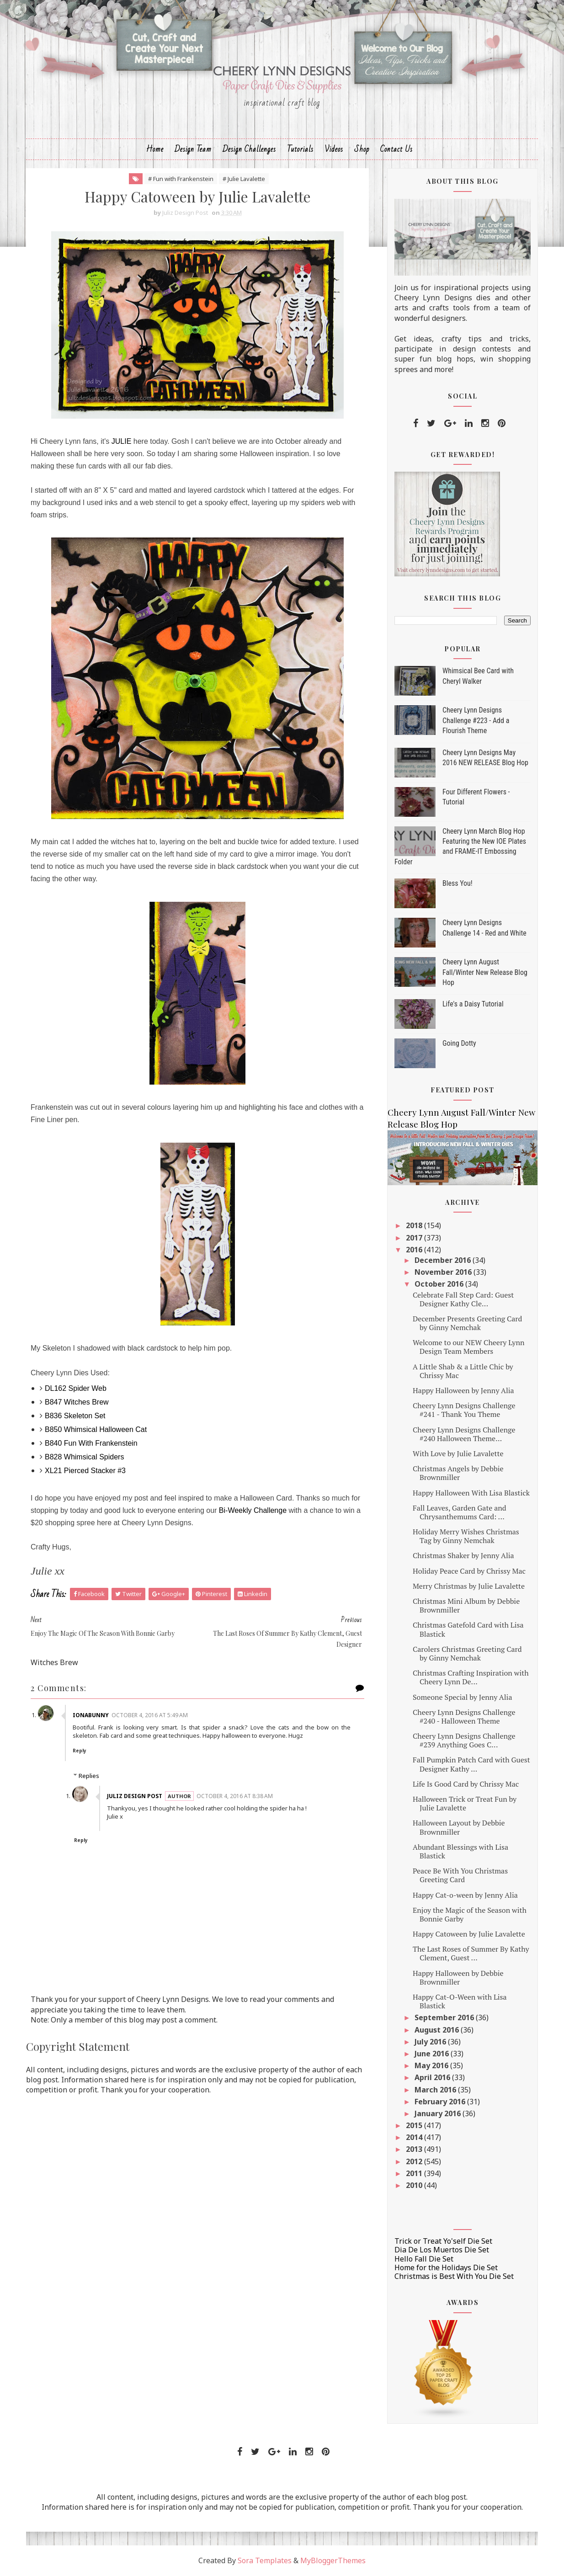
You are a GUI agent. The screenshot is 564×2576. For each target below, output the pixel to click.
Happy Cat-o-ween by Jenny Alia (465, 1895)
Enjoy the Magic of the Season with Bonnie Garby (470, 1914)
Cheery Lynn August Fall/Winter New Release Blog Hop (484, 972)
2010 (415, 2185)
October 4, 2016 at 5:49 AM (150, 1715)
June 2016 (433, 2054)
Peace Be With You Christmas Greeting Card (460, 1875)
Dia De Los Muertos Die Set (441, 2250)
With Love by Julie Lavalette (458, 1453)
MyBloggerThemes (333, 2560)
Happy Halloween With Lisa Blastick (471, 1493)
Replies (89, 1776)
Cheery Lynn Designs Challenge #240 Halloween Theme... (464, 1434)
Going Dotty (459, 1043)
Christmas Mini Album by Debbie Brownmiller (466, 1605)
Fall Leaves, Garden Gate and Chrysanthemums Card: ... (459, 1512)
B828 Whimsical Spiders (84, 1457)
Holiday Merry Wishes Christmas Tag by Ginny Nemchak (466, 1536)
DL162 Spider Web (75, 1388)
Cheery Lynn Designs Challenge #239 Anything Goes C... (464, 1740)
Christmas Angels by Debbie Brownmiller (458, 1473)
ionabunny (91, 1715)
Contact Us (396, 149)
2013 (415, 2149)
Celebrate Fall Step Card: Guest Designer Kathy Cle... (463, 1299)
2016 (415, 1250)
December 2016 (444, 1260)
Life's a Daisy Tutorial (473, 1004)
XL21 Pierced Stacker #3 (85, 1470)
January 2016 (439, 2113)
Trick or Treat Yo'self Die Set (443, 2241)
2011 (415, 2173)
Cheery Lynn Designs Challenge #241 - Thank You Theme (464, 1409)
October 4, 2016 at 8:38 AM (235, 1796)
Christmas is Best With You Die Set (454, 2276)
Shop (361, 149)
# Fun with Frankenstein (180, 179)
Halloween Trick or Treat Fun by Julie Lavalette (464, 1803)
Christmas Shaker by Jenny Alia (463, 1555)
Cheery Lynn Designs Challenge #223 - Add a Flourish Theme (475, 720)
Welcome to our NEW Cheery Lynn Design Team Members (468, 1346)
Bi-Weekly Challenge (253, 1510)
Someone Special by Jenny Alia (462, 1697)
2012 (415, 2161)
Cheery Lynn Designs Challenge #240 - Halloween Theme (464, 1716)
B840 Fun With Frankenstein (91, 1443)
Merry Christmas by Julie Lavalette (469, 1586)
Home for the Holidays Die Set (446, 2267)
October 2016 (440, 1284)
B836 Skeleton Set (75, 1416)
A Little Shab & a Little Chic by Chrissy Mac (463, 1371)
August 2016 (438, 2030)
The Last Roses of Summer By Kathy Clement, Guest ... (471, 1953)
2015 (415, 2125)
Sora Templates (265, 2560)
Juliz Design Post (134, 1796)
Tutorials (300, 149)
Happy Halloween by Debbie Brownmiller (458, 1977)
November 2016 (444, 1272)
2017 (415, 1238)
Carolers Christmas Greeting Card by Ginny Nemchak (467, 1653)
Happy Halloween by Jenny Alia (463, 1390)
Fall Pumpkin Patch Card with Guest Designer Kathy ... (471, 1764)
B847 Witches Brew (77, 1402)
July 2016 (431, 2042)
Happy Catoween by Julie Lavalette (469, 1934)
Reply (79, 1750)
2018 (415, 1225)
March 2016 (436, 2090)
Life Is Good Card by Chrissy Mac (466, 1784)
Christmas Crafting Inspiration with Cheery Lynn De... (471, 1677)
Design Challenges (249, 149)
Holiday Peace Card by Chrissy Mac (469, 1571)
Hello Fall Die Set (423, 2259)
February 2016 (441, 2102)
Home (155, 149)
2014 (415, 2137)
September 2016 (445, 2017)
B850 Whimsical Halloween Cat (96, 1429)
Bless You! (457, 883)
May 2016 (432, 2065)
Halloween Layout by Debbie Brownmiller (459, 1827)
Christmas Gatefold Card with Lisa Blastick (468, 1629)
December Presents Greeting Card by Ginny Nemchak (467, 1323)
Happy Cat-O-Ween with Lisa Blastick (460, 2001)
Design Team (193, 149)
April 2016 (433, 2077)
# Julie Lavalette (244, 179)
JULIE (122, 441)
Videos (334, 149)
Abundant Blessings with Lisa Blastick (460, 1851)
